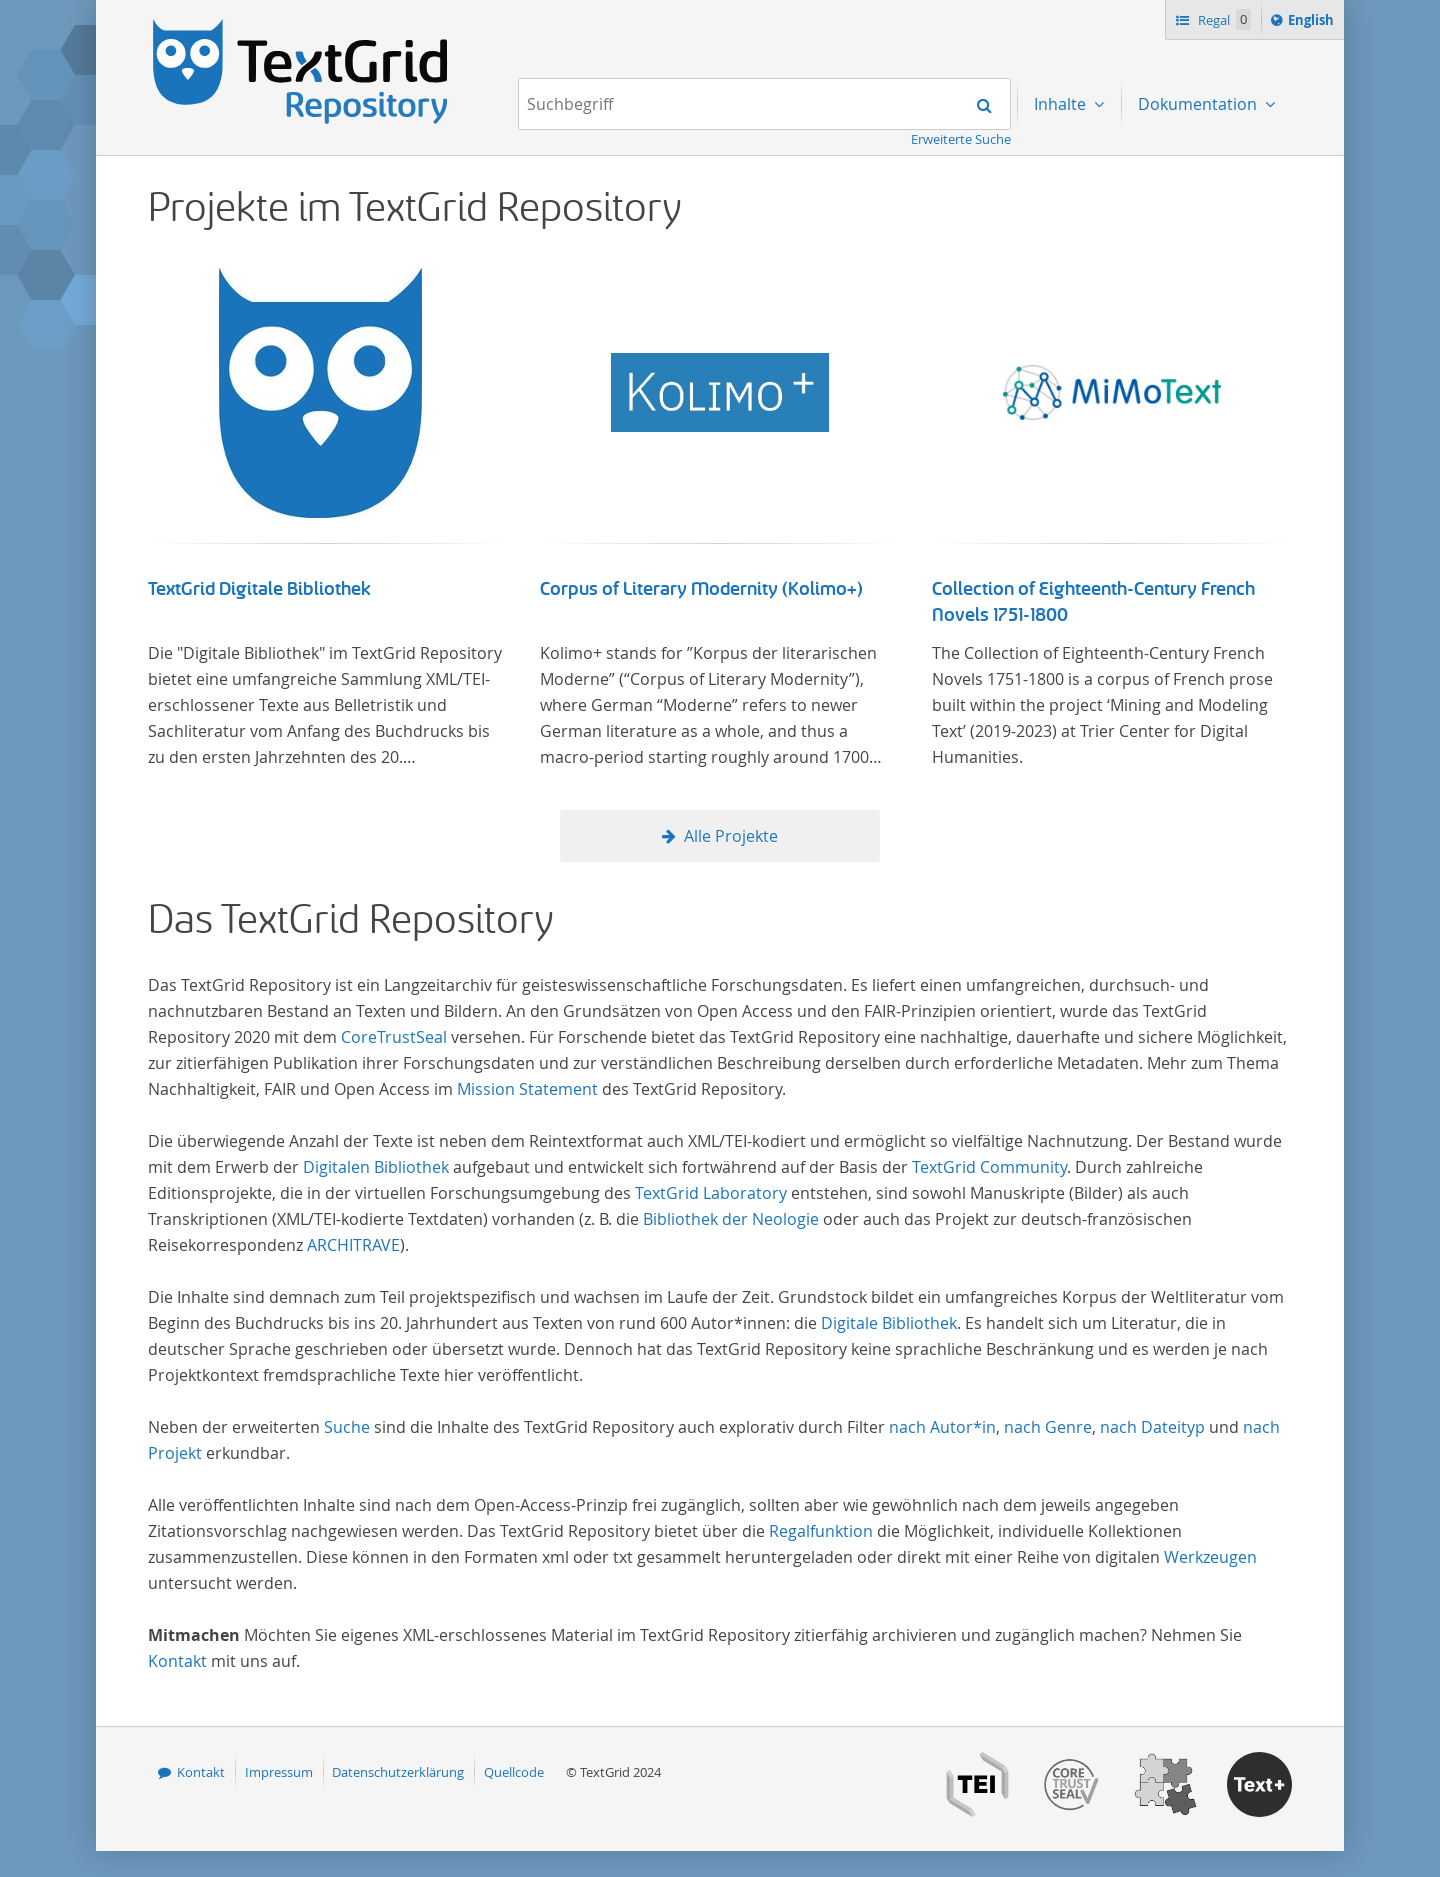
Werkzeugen (1210, 1557)
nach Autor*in (942, 1427)
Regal (1223, 19)
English (1314, 23)
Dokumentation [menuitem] (1199, 104)
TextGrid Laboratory (711, 1193)
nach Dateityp (1152, 1427)
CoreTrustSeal (394, 1037)
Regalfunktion (821, 1531)
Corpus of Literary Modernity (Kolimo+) (701, 589)
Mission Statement (527, 1089)
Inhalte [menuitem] (1062, 104)
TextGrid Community (989, 1167)
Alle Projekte (731, 836)
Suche (347, 1427)
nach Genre (1048, 1427)
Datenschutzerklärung (398, 1772)
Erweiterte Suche (961, 139)
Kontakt (177, 1661)
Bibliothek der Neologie (731, 1219)
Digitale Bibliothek (889, 1323)
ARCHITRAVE (353, 1245)
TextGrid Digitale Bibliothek (259, 589)
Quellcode (514, 1772)
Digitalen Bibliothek (376, 1167)
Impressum (279, 1772)
